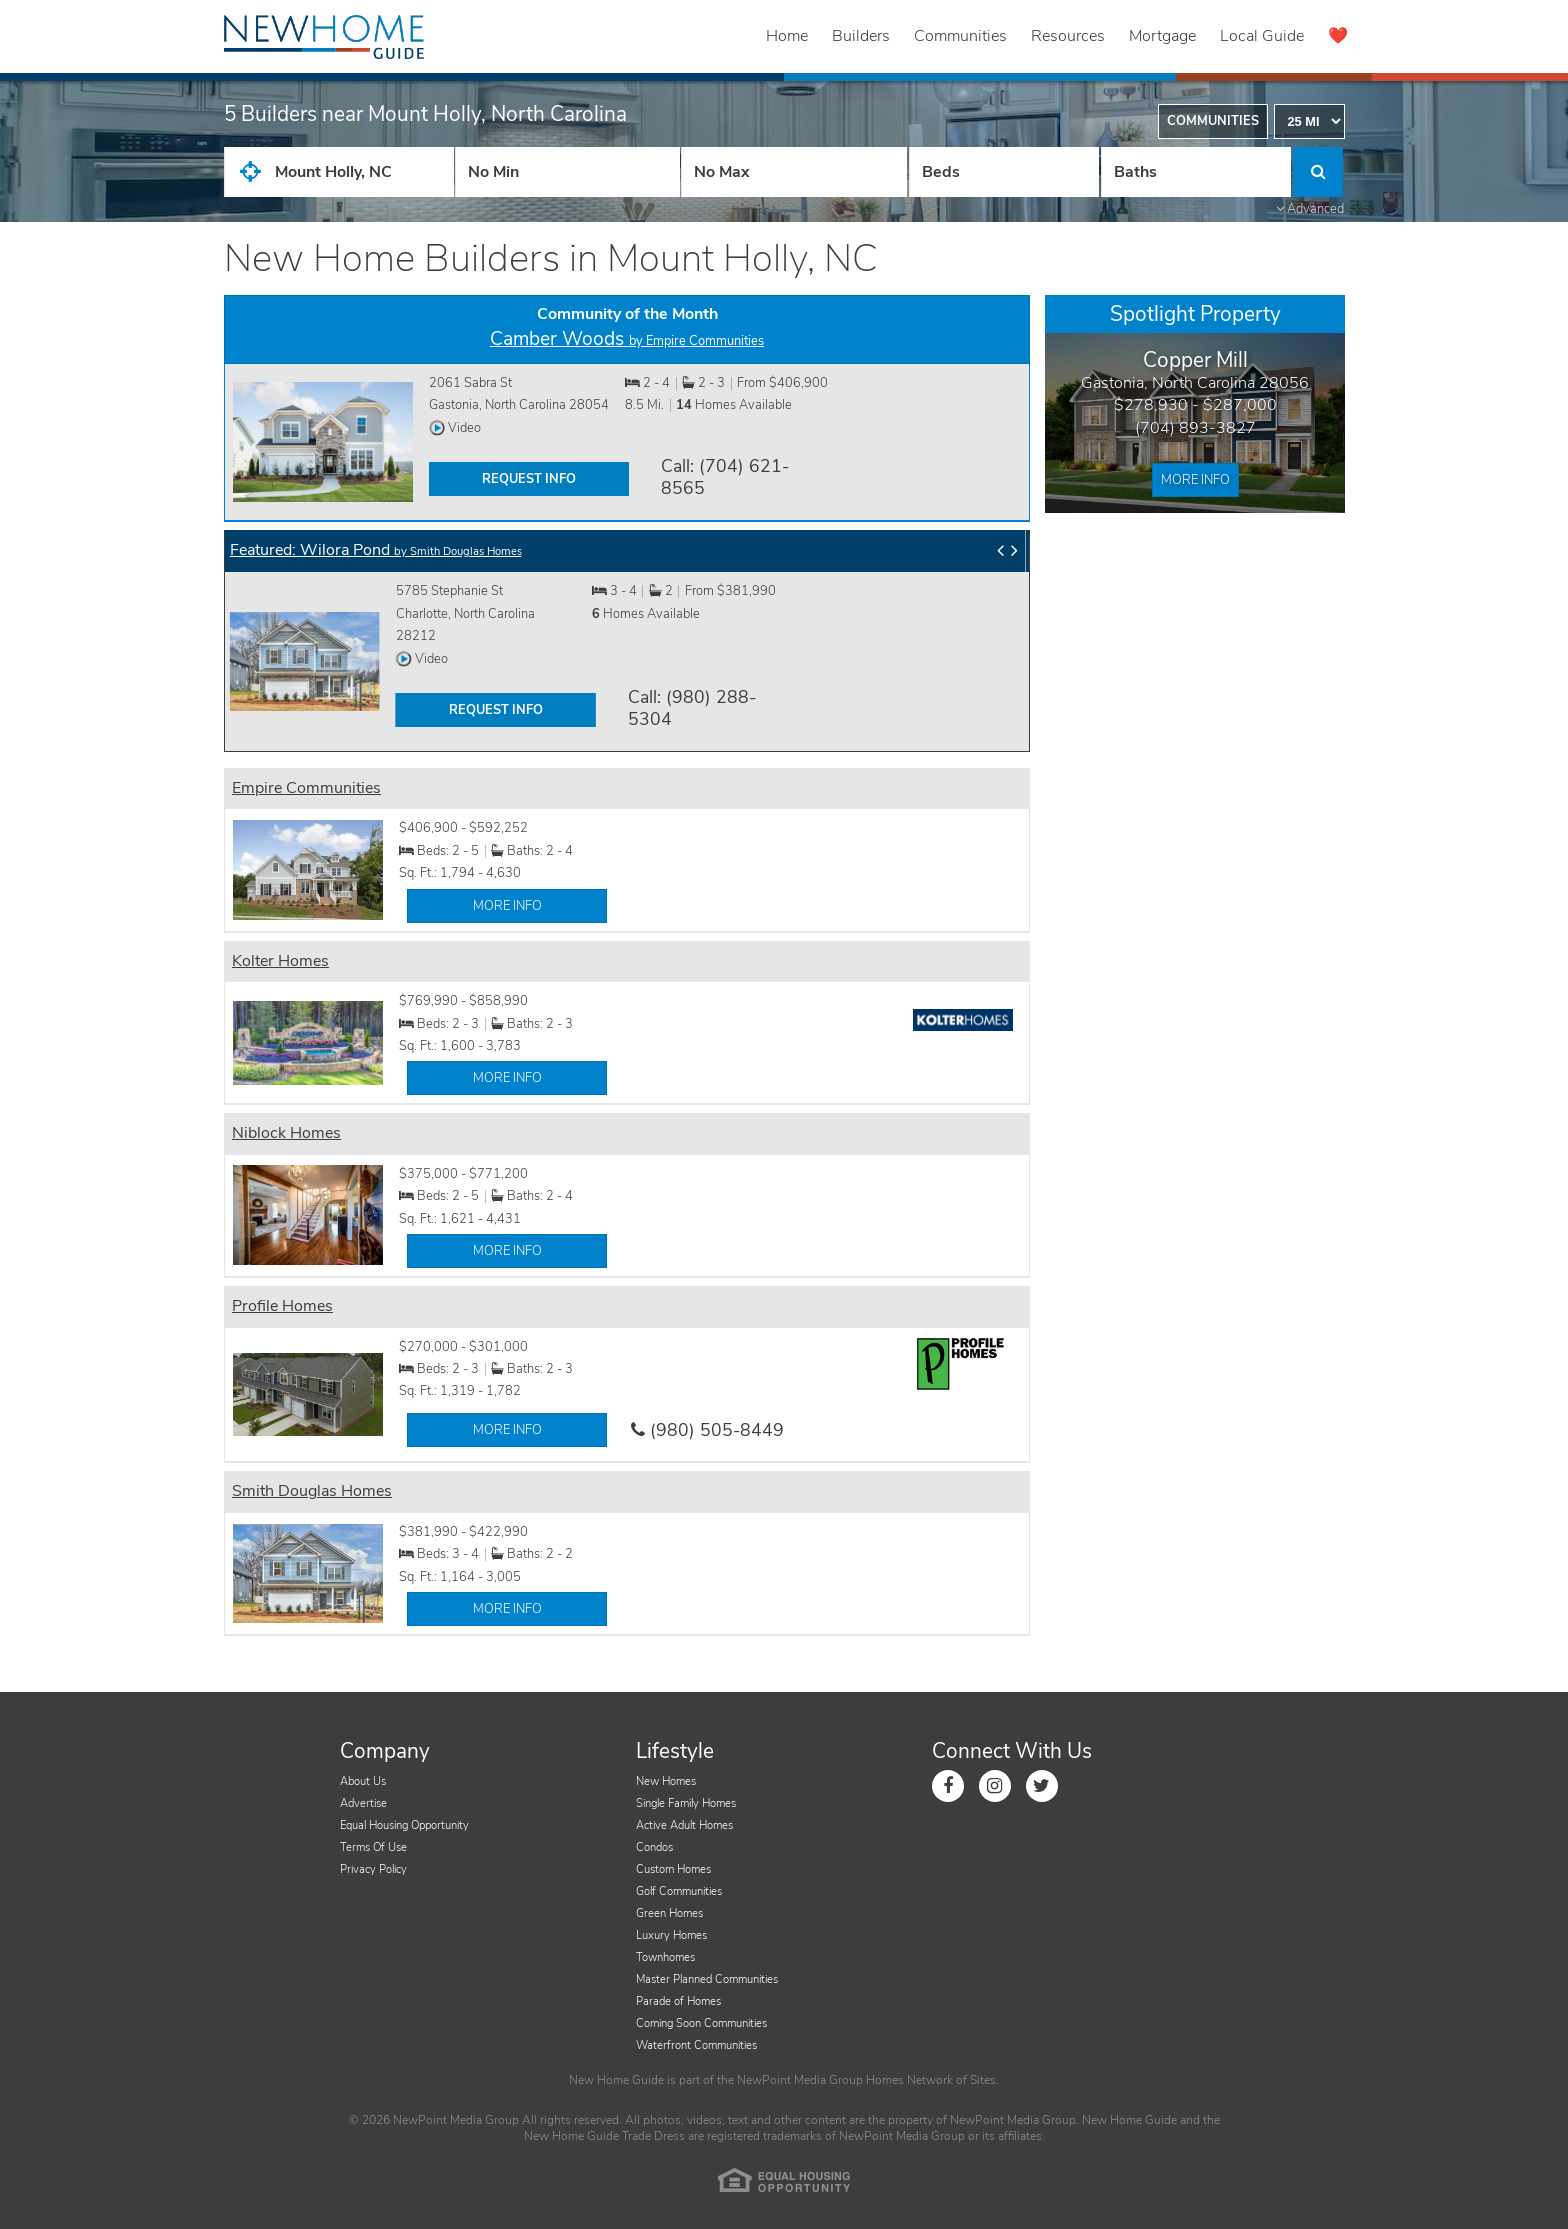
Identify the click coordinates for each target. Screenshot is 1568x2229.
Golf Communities (679, 1891)
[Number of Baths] (1196, 172)
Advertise (363, 1803)
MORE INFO (507, 906)
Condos (654, 1847)
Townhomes (665, 1957)
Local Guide (1262, 36)
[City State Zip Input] (339, 172)
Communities (960, 36)
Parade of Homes (678, 2001)
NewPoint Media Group (800, 2080)
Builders (861, 36)
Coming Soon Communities (701, 2023)
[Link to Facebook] (948, 1786)
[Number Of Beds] (1004, 172)
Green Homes (669, 1913)
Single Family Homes (686, 1803)
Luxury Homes (671, 1935)
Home (787, 36)
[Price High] (793, 172)
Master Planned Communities (707, 1979)
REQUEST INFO (529, 479)
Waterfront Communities (696, 2045)
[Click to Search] (1318, 172)
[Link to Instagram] (995, 1786)
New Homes (666, 1781)
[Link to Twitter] (1042, 1786)
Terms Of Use (373, 1847)
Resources (1068, 36)
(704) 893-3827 (1195, 428)
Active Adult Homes (684, 1825)
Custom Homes (673, 1869)
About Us (363, 1781)
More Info (1195, 480)
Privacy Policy (373, 1869)
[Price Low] (567, 172)
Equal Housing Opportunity (404, 1825)
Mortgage (1162, 36)
